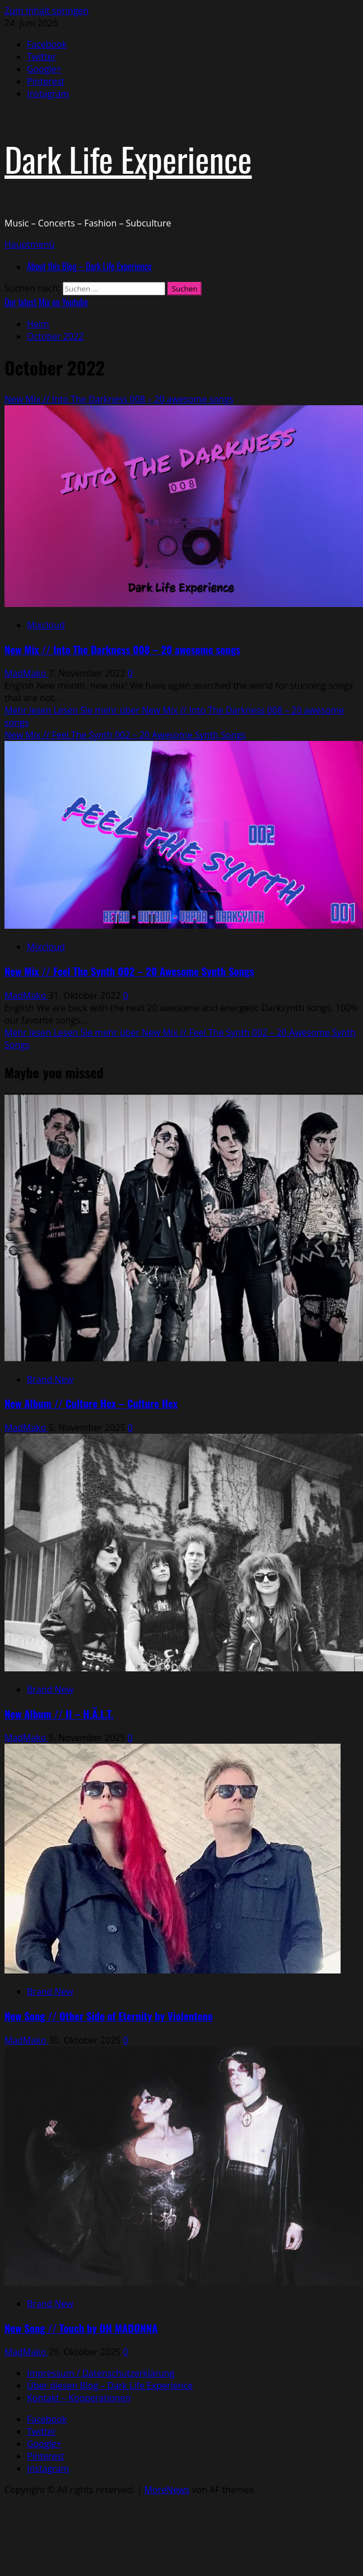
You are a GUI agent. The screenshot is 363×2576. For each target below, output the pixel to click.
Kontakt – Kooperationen (79, 2398)
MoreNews (167, 2490)
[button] (29, 244)
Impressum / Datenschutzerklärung (100, 2373)
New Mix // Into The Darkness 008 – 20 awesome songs (119, 399)
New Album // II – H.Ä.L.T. (59, 1713)
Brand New (50, 1379)
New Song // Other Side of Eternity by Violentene (108, 2015)
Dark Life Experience (128, 158)
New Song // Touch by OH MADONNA (80, 2328)
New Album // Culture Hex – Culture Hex (91, 1403)
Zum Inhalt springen (46, 10)
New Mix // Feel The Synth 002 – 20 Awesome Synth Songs (125, 735)
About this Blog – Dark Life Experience (89, 266)
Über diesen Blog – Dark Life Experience (110, 2385)
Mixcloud (46, 625)
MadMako (26, 673)
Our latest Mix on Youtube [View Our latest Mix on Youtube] (46, 302)
